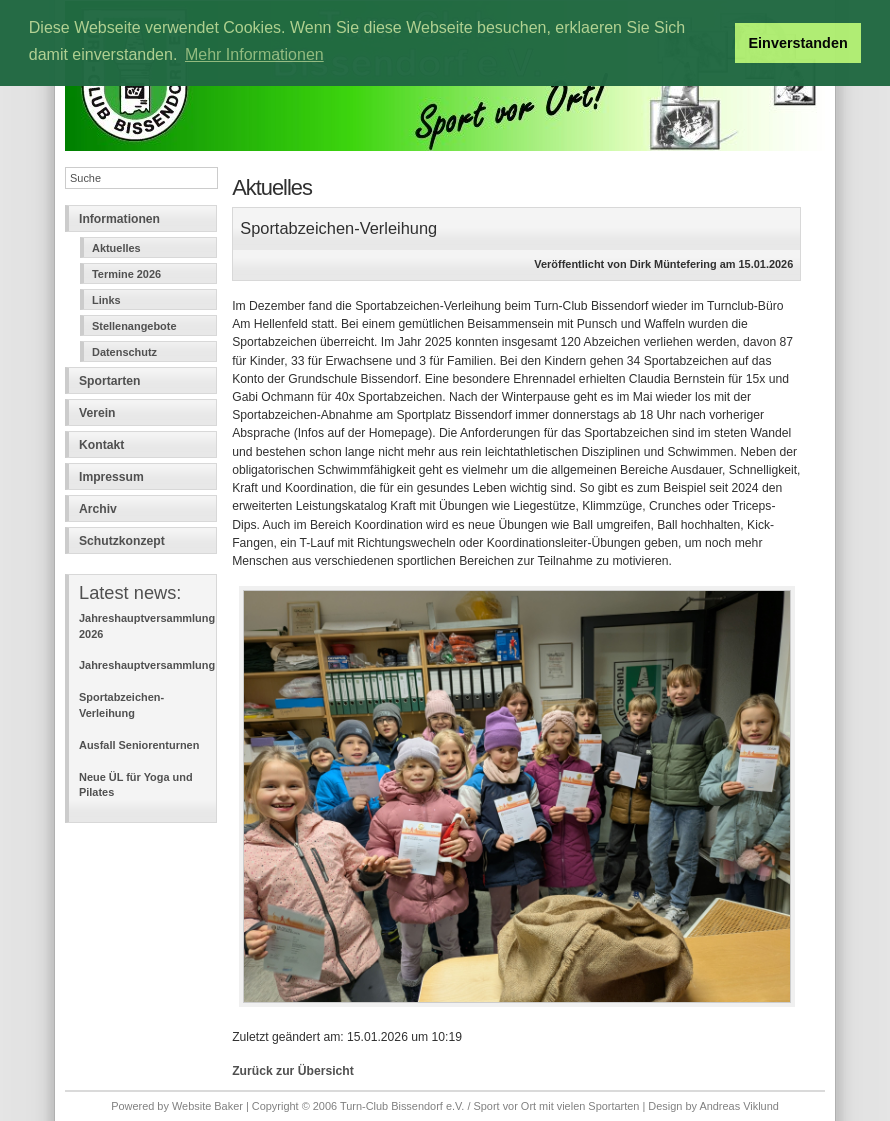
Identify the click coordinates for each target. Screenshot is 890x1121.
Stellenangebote (134, 326)
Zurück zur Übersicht (293, 1071)
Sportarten (109, 381)
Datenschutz (124, 352)
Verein (97, 413)
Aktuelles (116, 248)
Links (106, 300)
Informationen (119, 219)
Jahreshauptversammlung (147, 665)
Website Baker (207, 1106)
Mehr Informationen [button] (254, 54)
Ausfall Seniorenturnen (139, 745)
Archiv (98, 509)
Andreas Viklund (738, 1106)
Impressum (111, 477)
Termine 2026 (126, 274)
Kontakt (101, 445)
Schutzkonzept (122, 541)
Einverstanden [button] (798, 43)
